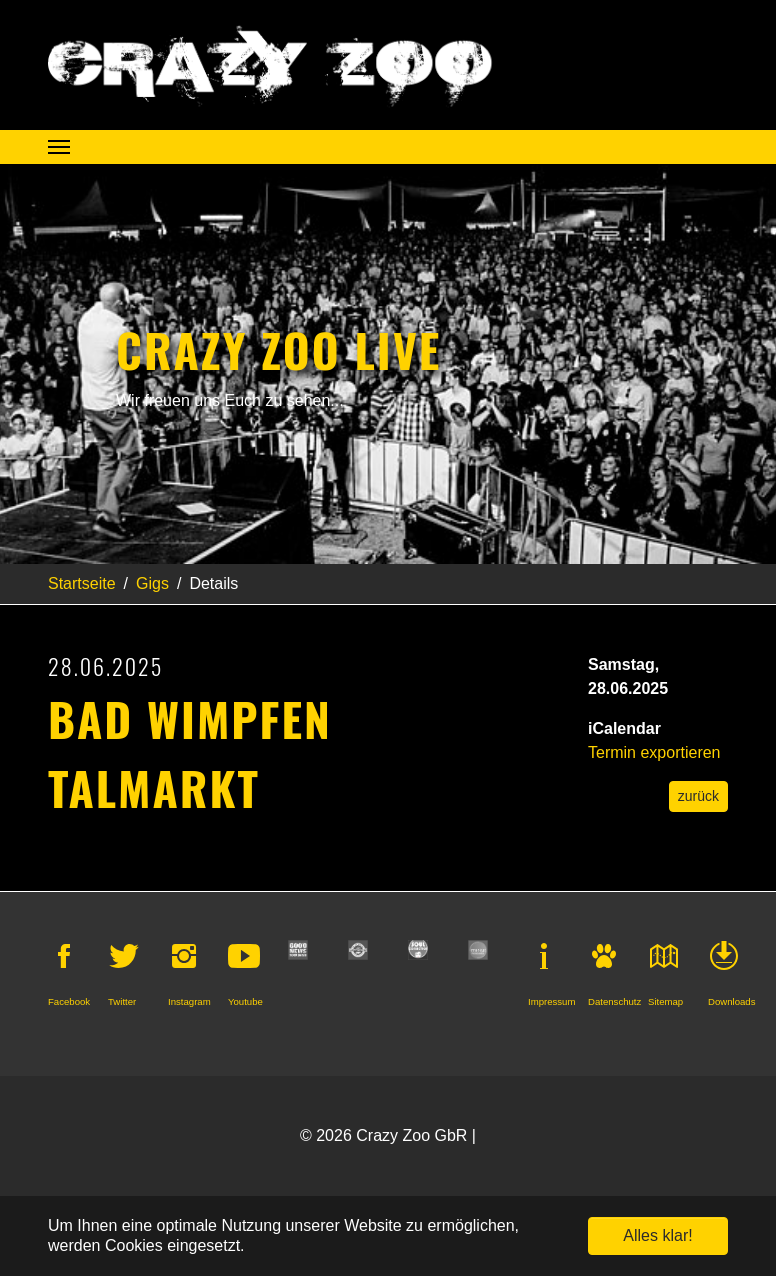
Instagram (189, 1001)
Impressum (551, 1001)
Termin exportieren (654, 752)
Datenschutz (614, 1001)
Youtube (245, 1001)
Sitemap (665, 1001)
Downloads (731, 1001)
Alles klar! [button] (657, 1235)
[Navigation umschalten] (59, 147)
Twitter (122, 1001)
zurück (698, 796)
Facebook (69, 1001)
